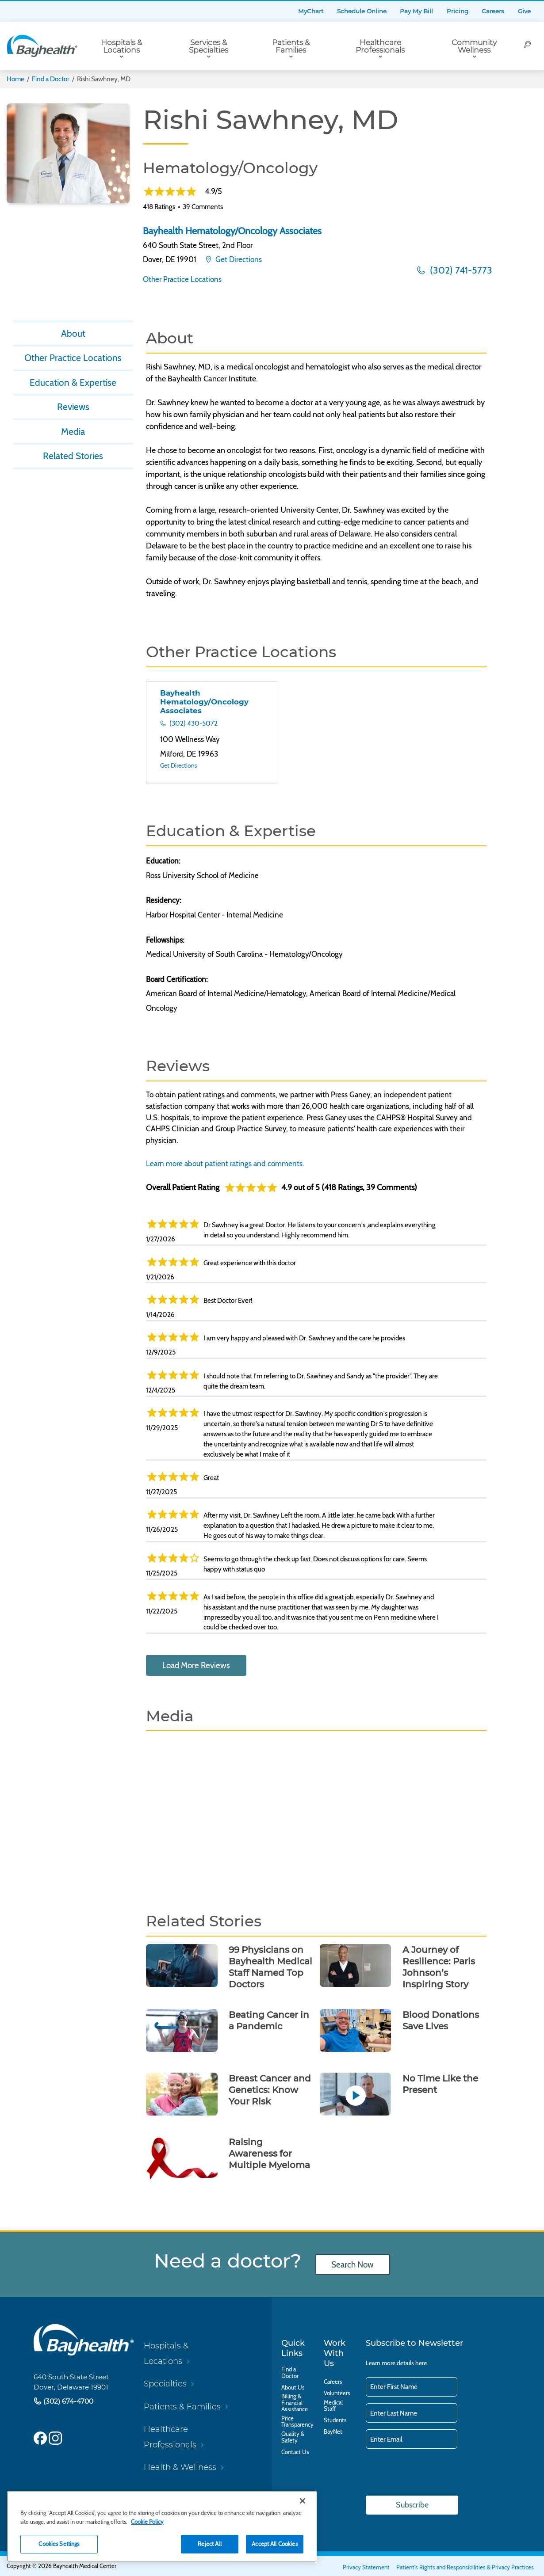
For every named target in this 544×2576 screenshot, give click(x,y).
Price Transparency (297, 2421)
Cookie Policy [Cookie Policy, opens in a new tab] (147, 2521)
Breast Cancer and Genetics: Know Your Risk (270, 2090)
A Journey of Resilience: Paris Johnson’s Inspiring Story (438, 1967)
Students (335, 2420)
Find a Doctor (50, 79)
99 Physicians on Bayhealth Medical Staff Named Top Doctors (270, 1967)
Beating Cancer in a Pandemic (269, 2020)
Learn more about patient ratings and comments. (225, 1163)
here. (421, 2363)
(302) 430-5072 (193, 723)
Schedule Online (362, 11)
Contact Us (295, 2452)
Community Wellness (474, 46)
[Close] (302, 2501)
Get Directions (238, 259)
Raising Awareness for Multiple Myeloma (269, 2153)
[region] (162, 2526)
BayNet (333, 2431)
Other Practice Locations (182, 279)
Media (73, 433)
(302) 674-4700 (67, 2401)
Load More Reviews (196, 1665)
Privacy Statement (366, 2567)
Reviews (73, 408)
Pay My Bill (416, 11)
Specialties (165, 2383)
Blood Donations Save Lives (440, 2020)
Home (15, 79)
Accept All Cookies (274, 2543)
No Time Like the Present (440, 2084)
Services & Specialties (208, 46)
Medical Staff (333, 2405)
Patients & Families (291, 46)
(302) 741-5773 (460, 270)
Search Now (352, 2265)
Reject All (209, 2543)
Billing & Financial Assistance (294, 2402)
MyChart (310, 11)
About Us (293, 2387)
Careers (493, 11)
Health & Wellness (180, 2467)
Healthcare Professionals (380, 46)
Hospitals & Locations (121, 46)
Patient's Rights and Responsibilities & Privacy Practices (465, 2567)
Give (524, 11)
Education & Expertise (73, 383)
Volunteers (337, 2393)
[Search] (527, 46)
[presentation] (433, 2473)
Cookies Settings (58, 2543)
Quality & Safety (292, 2437)
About (73, 333)
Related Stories (73, 458)
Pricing (457, 11)
